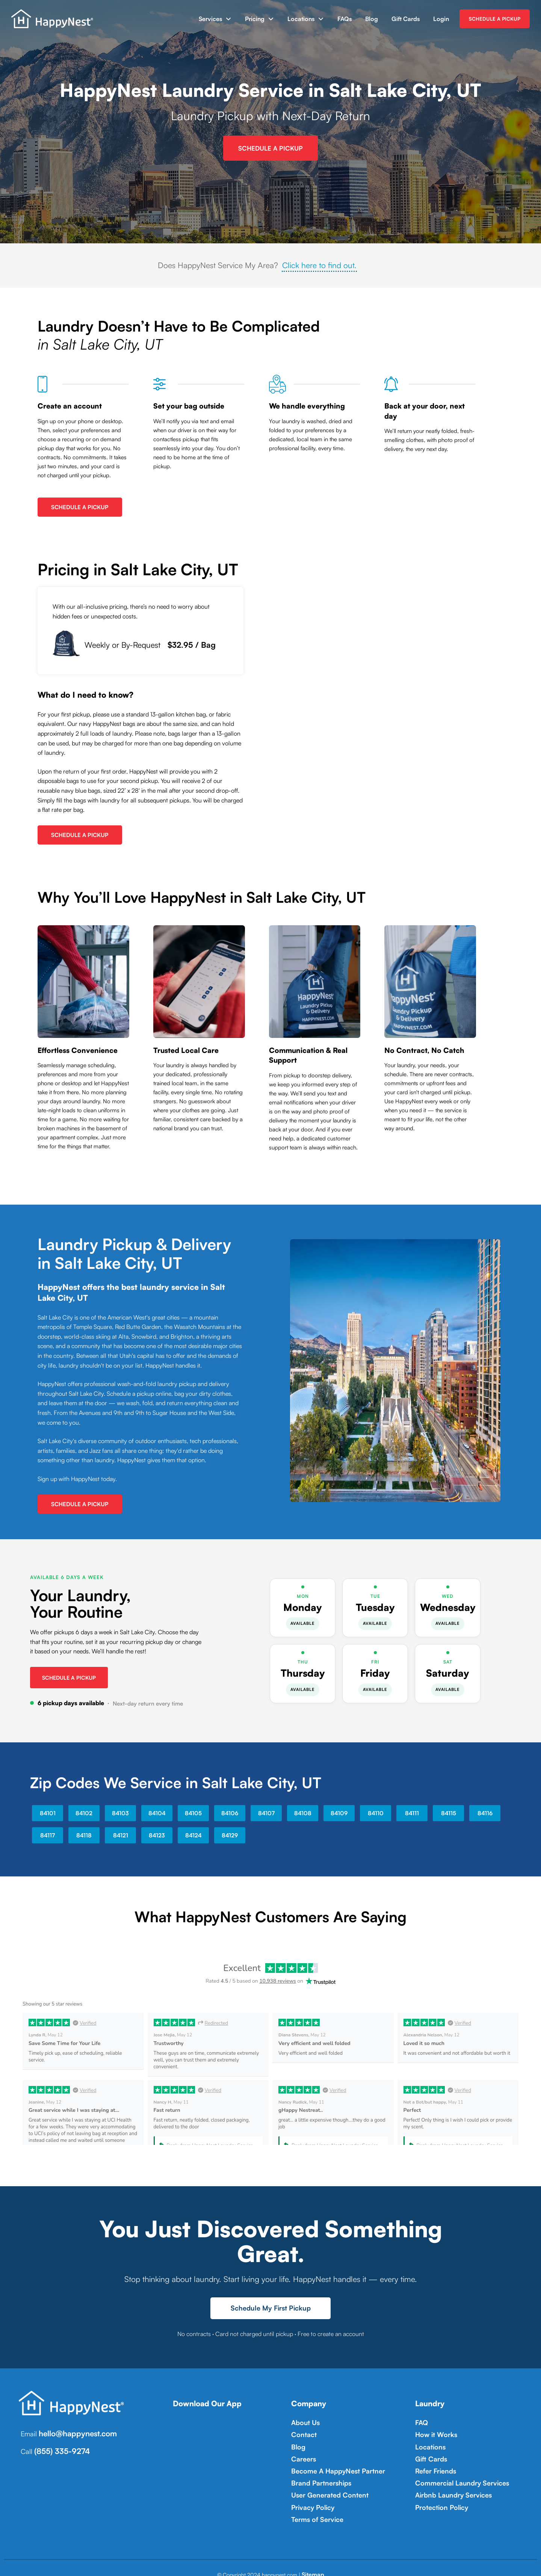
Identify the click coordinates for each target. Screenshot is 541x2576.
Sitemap (313, 2539)
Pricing (254, 19)
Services (210, 19)
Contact (301, 2429)
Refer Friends (433, 2460)
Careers (302, 2450)
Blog (371, 19)
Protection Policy (438, 2492)
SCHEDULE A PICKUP (494, 19)
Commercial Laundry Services (455, 2471)
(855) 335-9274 (59, 2446)
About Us (303, 2419)
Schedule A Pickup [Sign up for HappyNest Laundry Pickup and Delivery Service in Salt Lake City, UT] (270, 147)
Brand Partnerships (317, 2471)
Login (441, 19)
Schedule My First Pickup (271, 2306)
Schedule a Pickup (69, 1675)
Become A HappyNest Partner (331, 2460)
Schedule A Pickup (80, 504)
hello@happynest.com (74, 2430)
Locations (300, 19)
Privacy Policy (309, 2492)
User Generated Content (324, 2482)
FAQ (420, 2419)
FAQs (344, 19)
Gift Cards (405, 19)
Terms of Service (313, 2502)
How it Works (432, 2429)
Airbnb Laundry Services (448, 2482)
